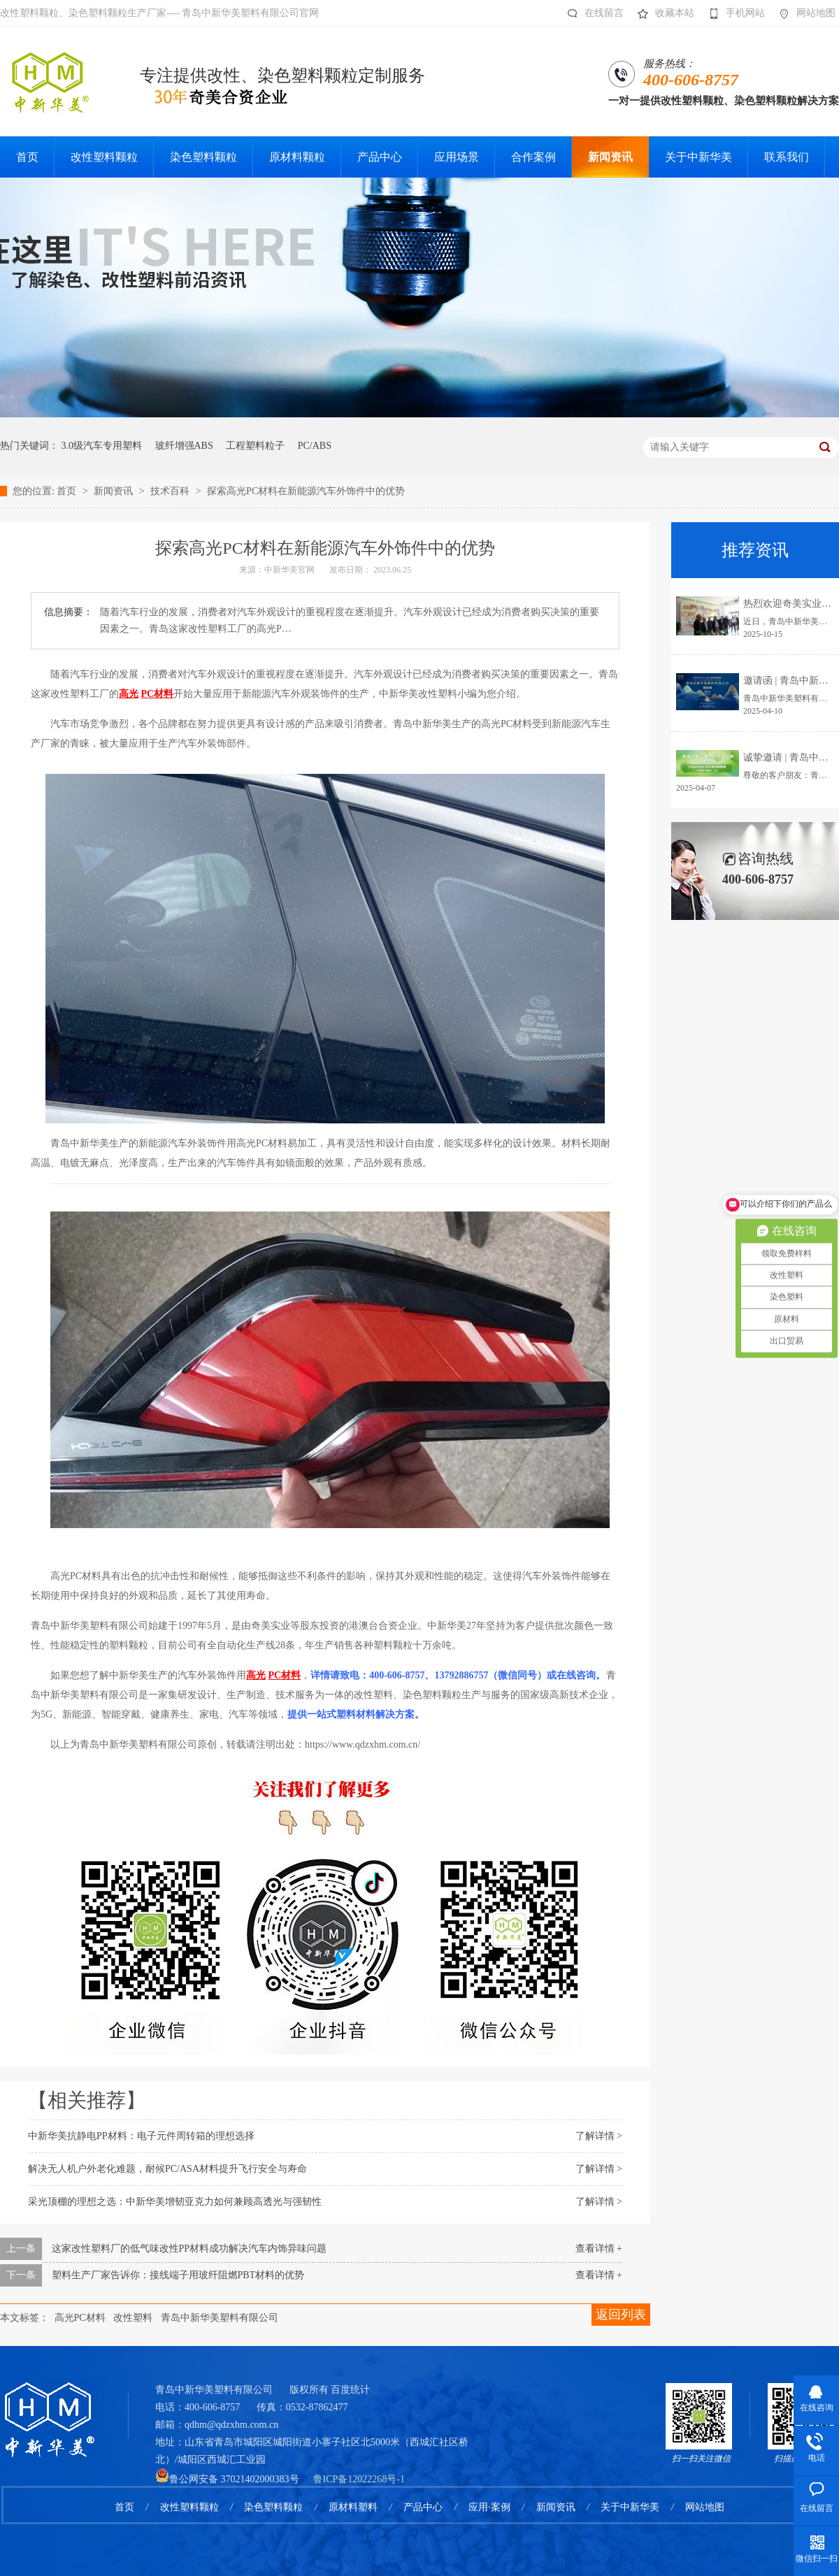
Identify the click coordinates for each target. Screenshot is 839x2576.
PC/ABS (314, 445)
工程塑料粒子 (255, 445)
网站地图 (804, 13)
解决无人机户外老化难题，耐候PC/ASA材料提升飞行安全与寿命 (167, 2169)
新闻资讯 (115, 491)
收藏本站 (662, 13)
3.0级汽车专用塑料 (102, 445)
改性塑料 (132, 2317)
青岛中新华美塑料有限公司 (219, 2317)
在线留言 (592, 13)
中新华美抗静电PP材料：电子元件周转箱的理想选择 (141, 2136)
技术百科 (171, 491)
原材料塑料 (353, 2507)
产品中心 (423, 2507)
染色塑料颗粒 (273, 2507)
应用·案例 (489, 2507)
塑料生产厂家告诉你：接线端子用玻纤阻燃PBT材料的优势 (178, 2275)
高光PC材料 (80, 2317)
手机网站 (733, 13)
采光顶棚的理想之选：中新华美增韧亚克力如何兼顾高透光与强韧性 (175, 2201)
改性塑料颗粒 (189, 2507)
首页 (68, 491)
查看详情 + (598, 2248)
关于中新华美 (630, 2507)
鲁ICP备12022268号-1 (359, 2479)
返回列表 (621, 2315)
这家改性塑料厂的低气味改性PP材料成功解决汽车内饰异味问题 (189, 2248)
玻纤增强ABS (184, 445)
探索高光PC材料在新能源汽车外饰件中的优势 (306, 491)
